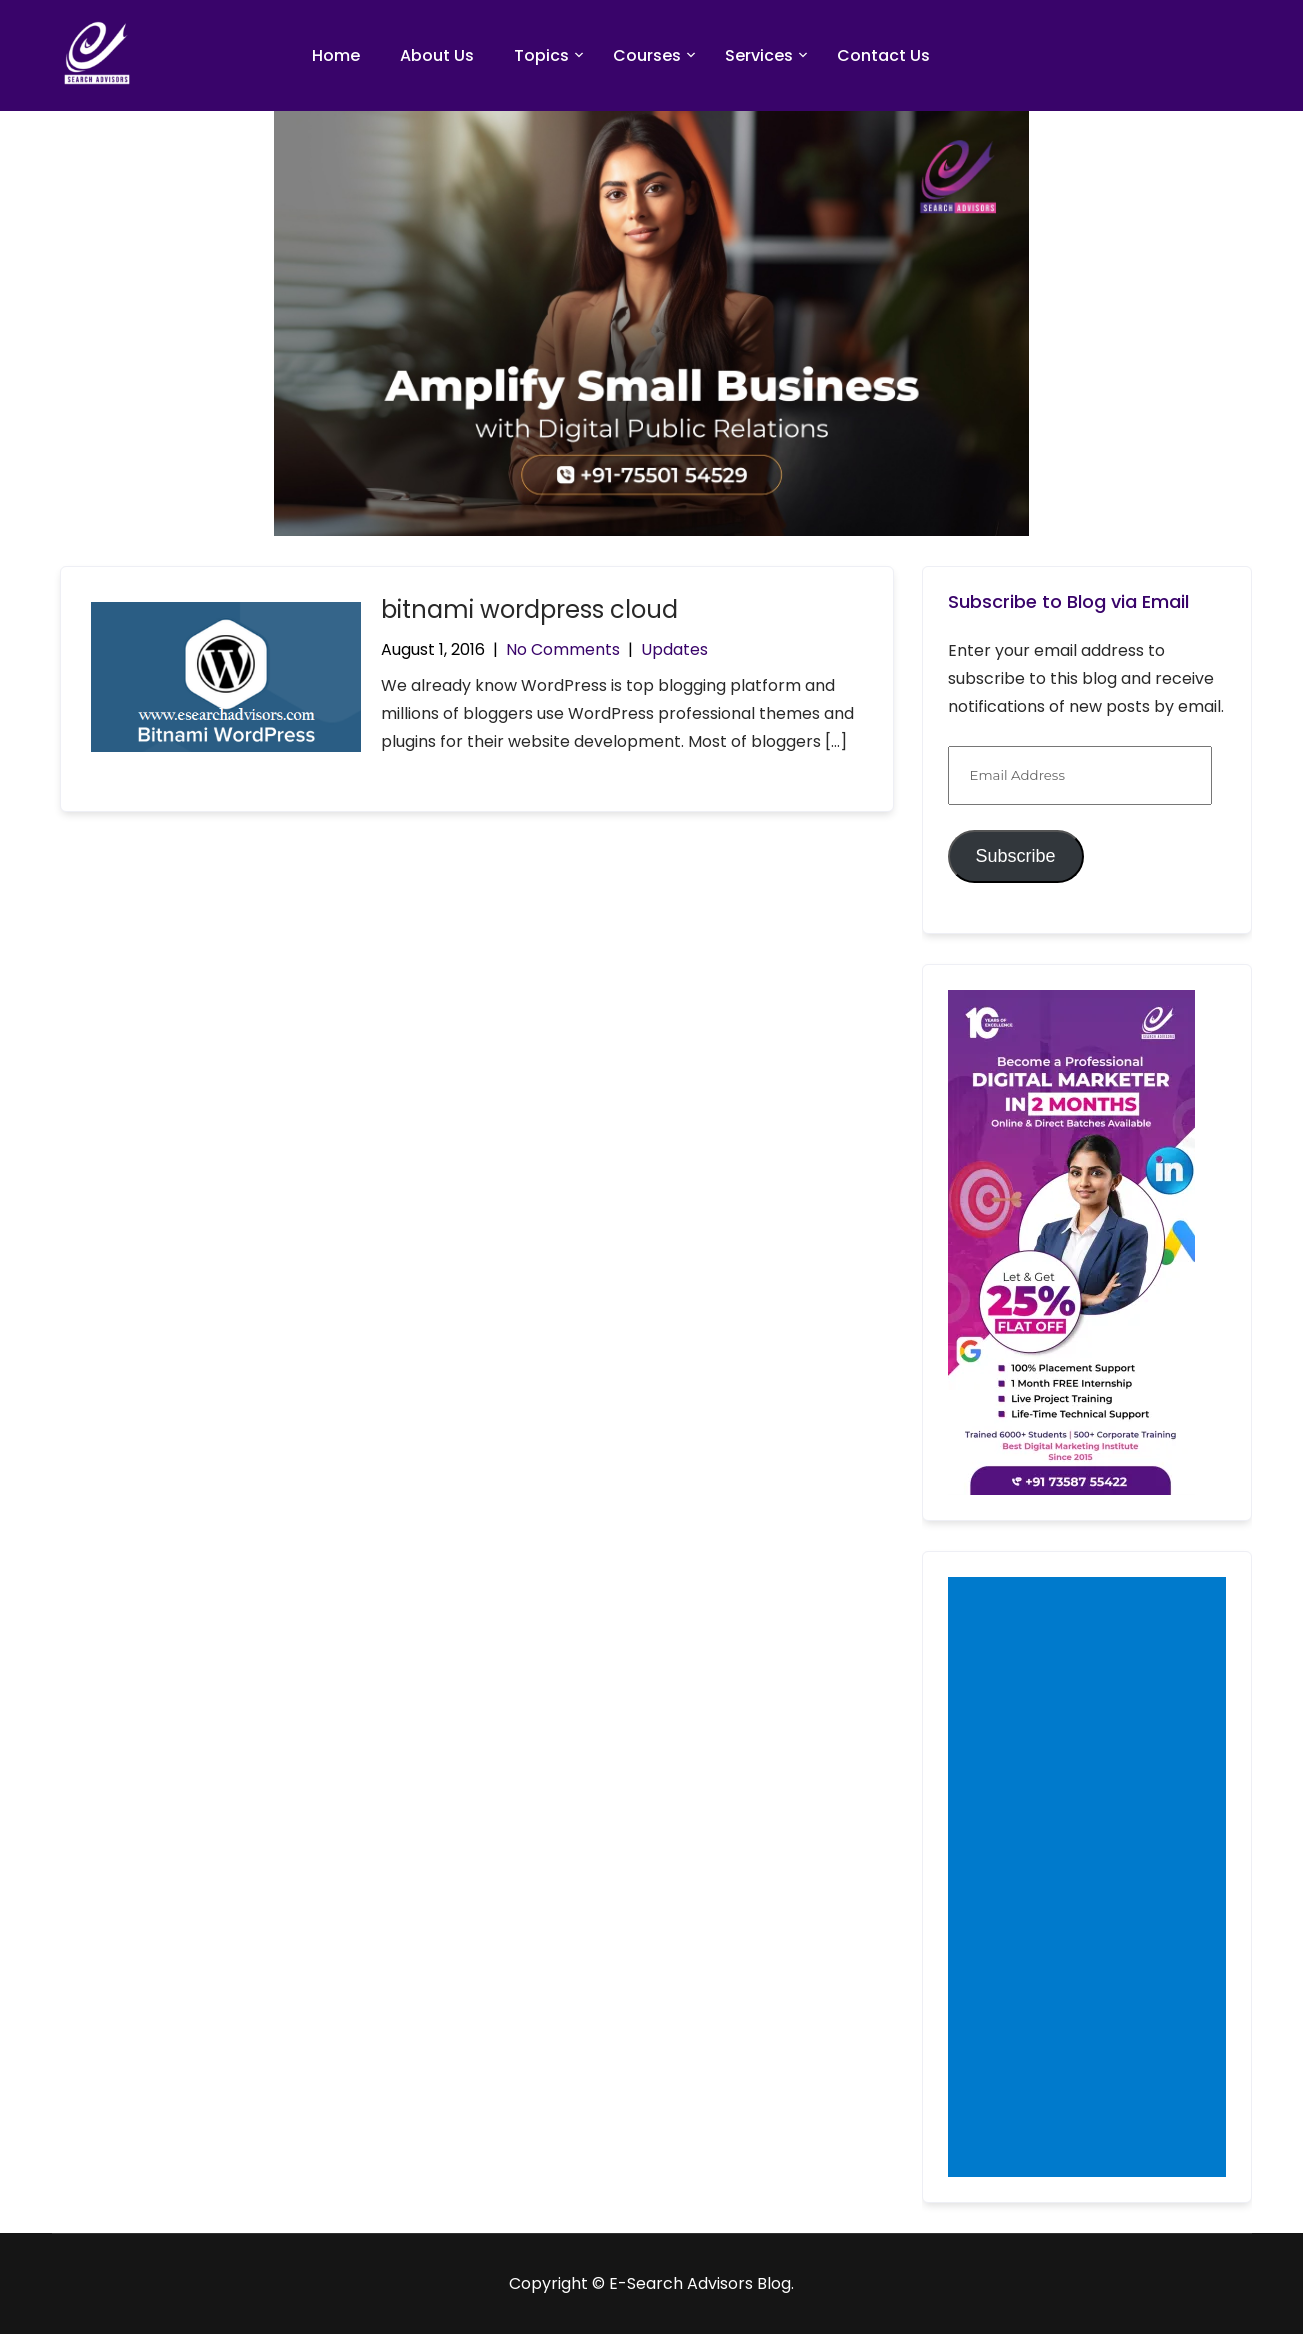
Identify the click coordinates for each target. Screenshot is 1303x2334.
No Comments (563, 649)
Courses (647, 55)
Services (759, 55)
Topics (541, 55)
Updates (674, 649)
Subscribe (1015, 856)
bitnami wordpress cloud (529, 609)
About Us (437, 55)
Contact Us (883, 55)
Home (336, 55)
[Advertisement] (1091, 1879)
